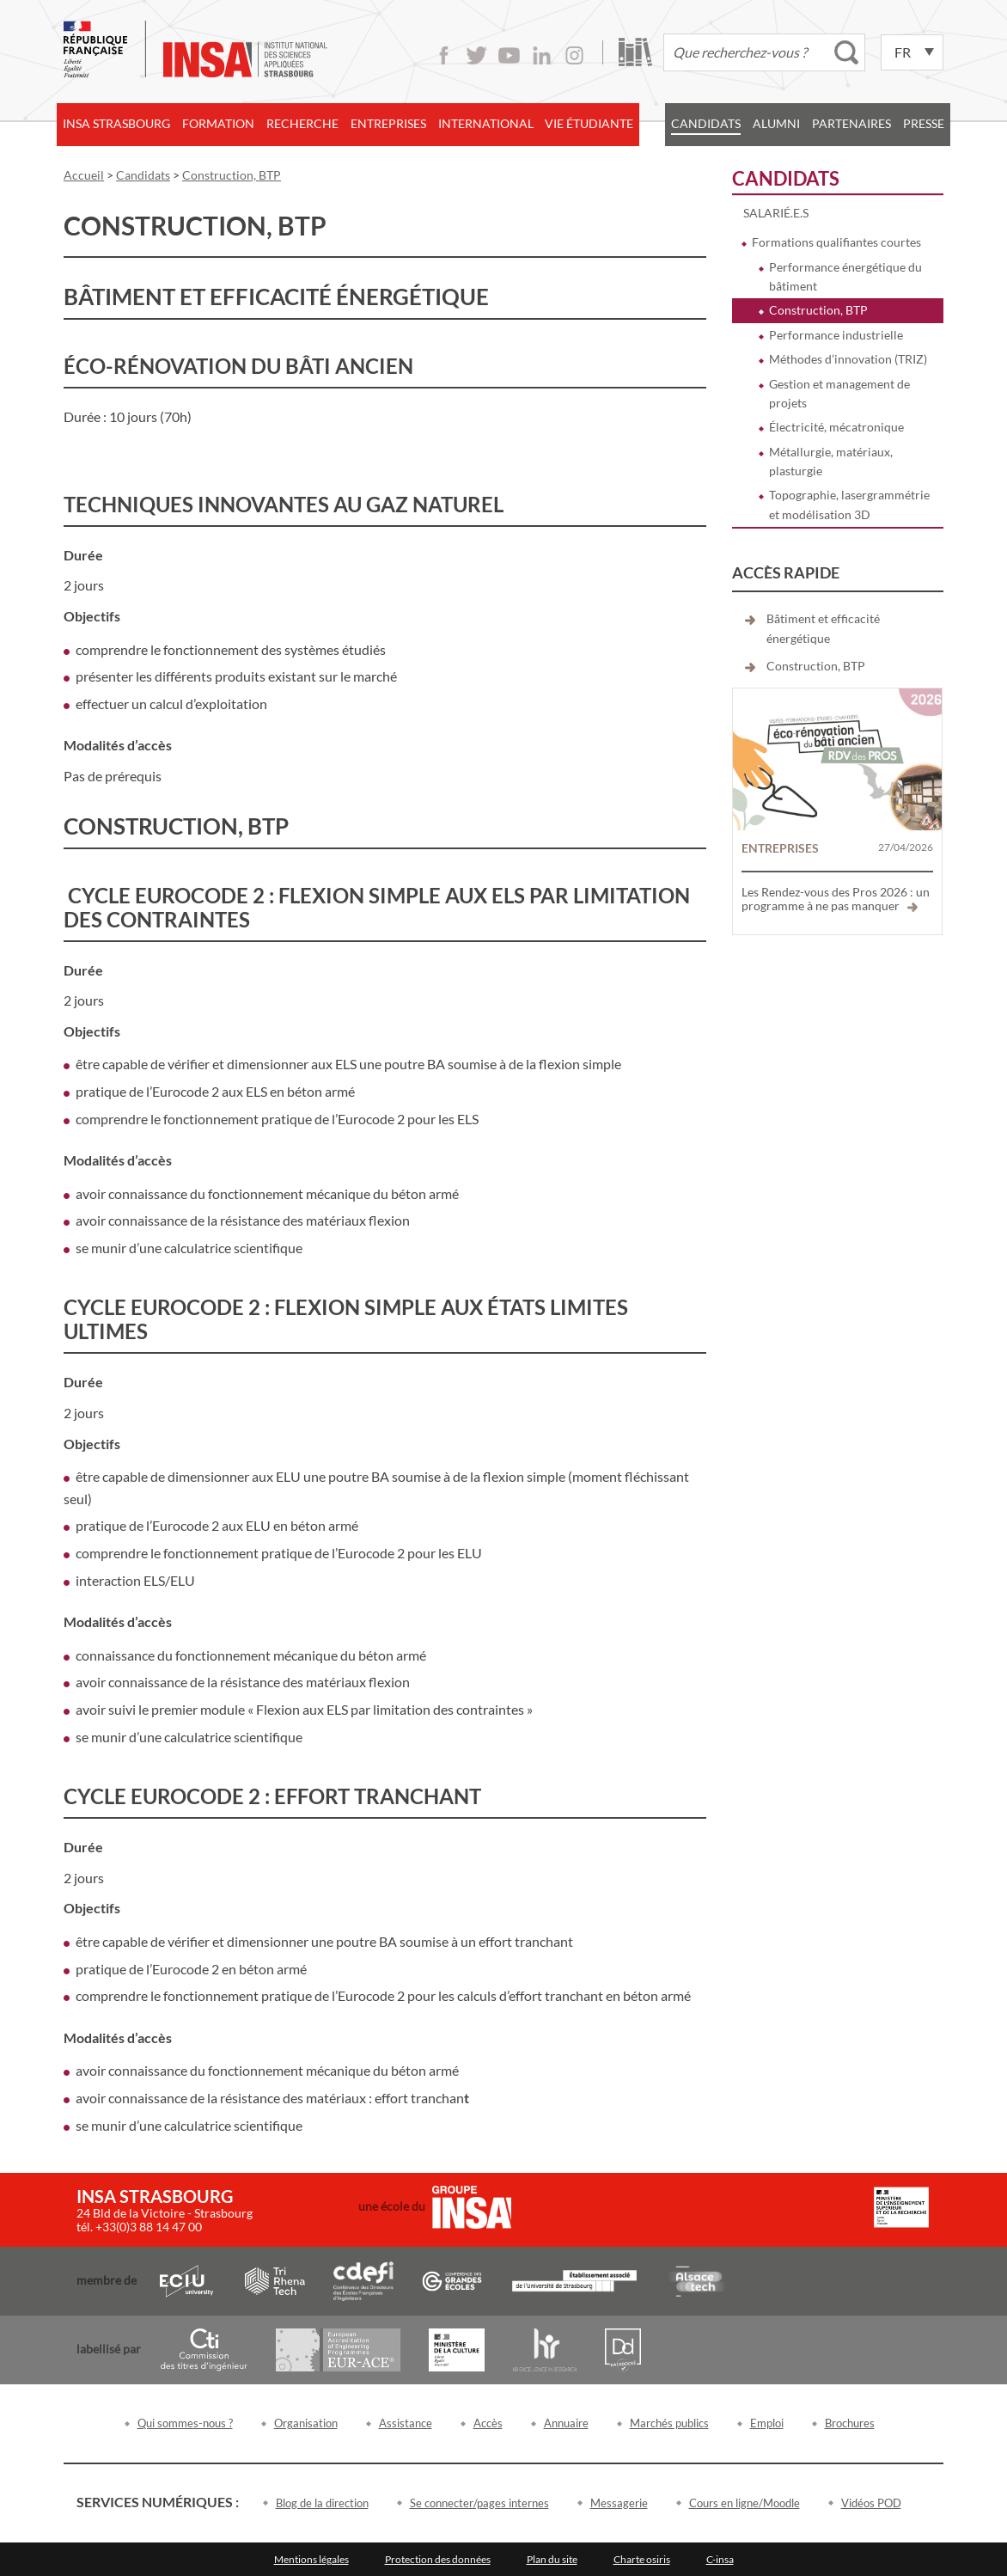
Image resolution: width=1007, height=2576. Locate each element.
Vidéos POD (871, 2503)
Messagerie (619, 2503)
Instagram (574, 55)
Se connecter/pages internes (479, 2503)
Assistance (405, 2423)
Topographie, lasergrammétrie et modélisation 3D (849, 504)
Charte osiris (641, 2559)
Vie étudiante (589, 123)
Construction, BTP (818, 310)
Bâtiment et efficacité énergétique (823, 628)
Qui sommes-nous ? (185, 2423)
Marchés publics (669, 2423)
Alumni (776, 123)
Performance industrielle (836, 334)
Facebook (444, 55)
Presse (923, 123)
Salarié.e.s (776, 212)
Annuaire (566, 2423)
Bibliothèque (635, 52)
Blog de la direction (322, 2503)
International (486, 123)
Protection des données (438, 2559)
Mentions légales (311, 2559)
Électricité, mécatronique (836, 426)
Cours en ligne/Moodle (744, 2503)
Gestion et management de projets (839, 393)
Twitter (476, 55)
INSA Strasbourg (116, 123)
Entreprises (388, 123)
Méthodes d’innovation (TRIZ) (848, 359)
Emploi (767, 2423)
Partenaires (851, 123)
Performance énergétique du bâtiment (845, 276)
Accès (488, 2423)
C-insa (720, 2559)
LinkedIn (541, 55)
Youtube (509, 55)
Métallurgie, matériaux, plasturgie (831, 461)
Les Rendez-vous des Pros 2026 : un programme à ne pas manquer (836, 898)
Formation (218, 123)
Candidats (706, 123)
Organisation (306, 2423)
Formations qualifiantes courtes (836, 242)
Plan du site (552, 2559)
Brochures (850, 2423)
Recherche (302, 123)
